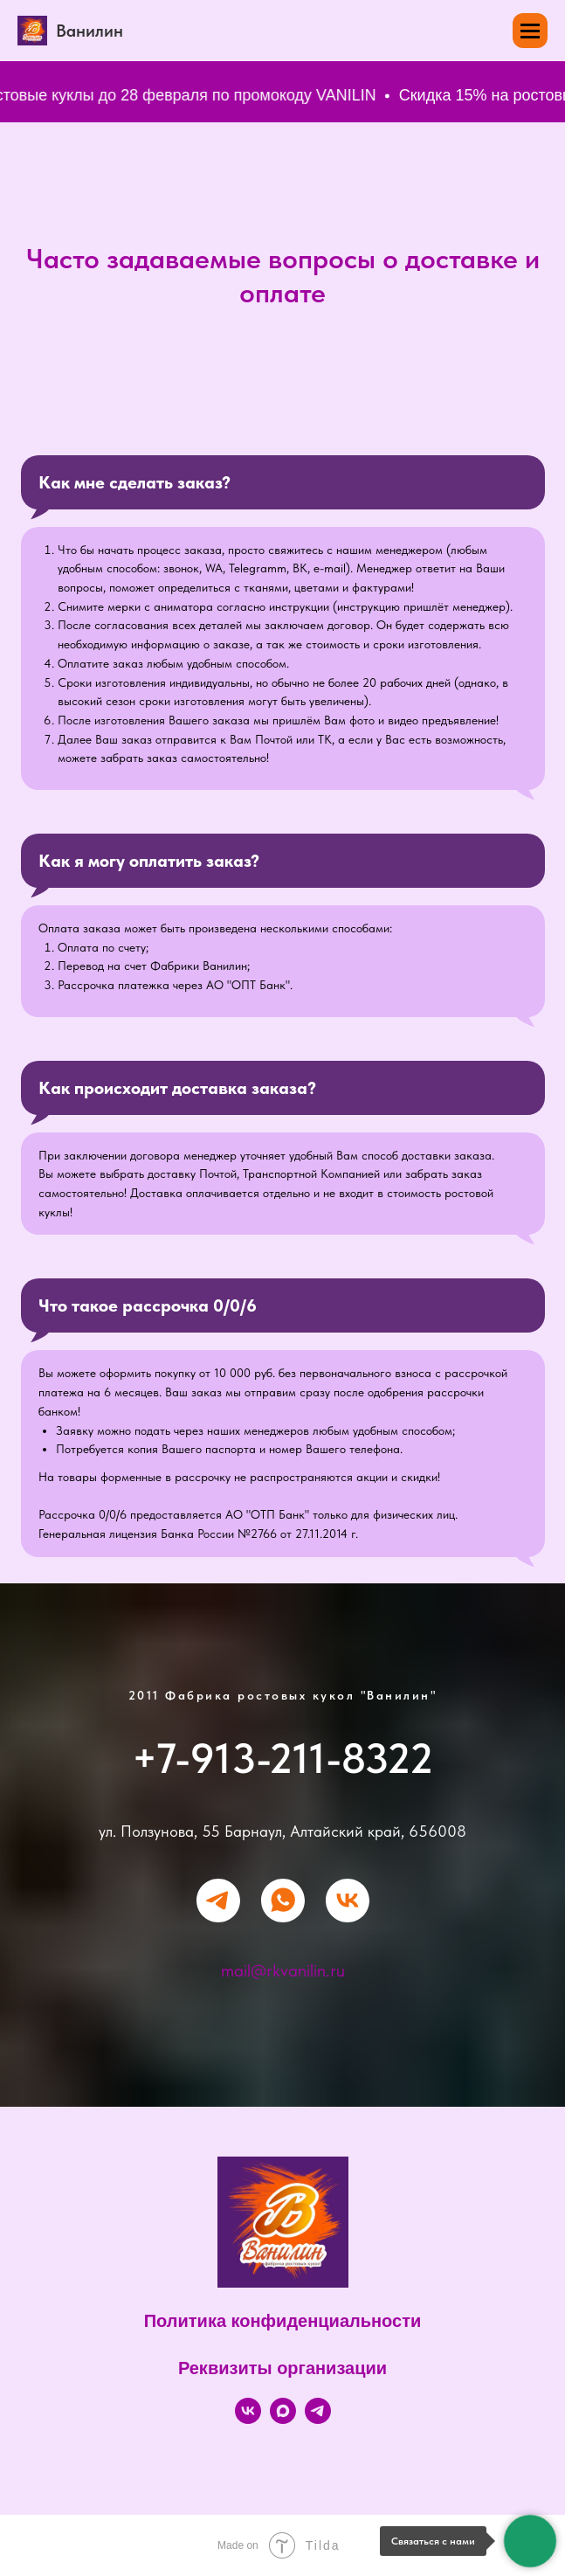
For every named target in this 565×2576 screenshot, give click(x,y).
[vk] (347, 1900)
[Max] (283, 2419)
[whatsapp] (283, 1900)
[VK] (248, 2419)
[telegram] (218, 1900)
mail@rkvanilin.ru (283, 1970)
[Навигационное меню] (530, 30)
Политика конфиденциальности (283, 2320)
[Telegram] (318, 2419)
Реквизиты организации (282, 2368)
